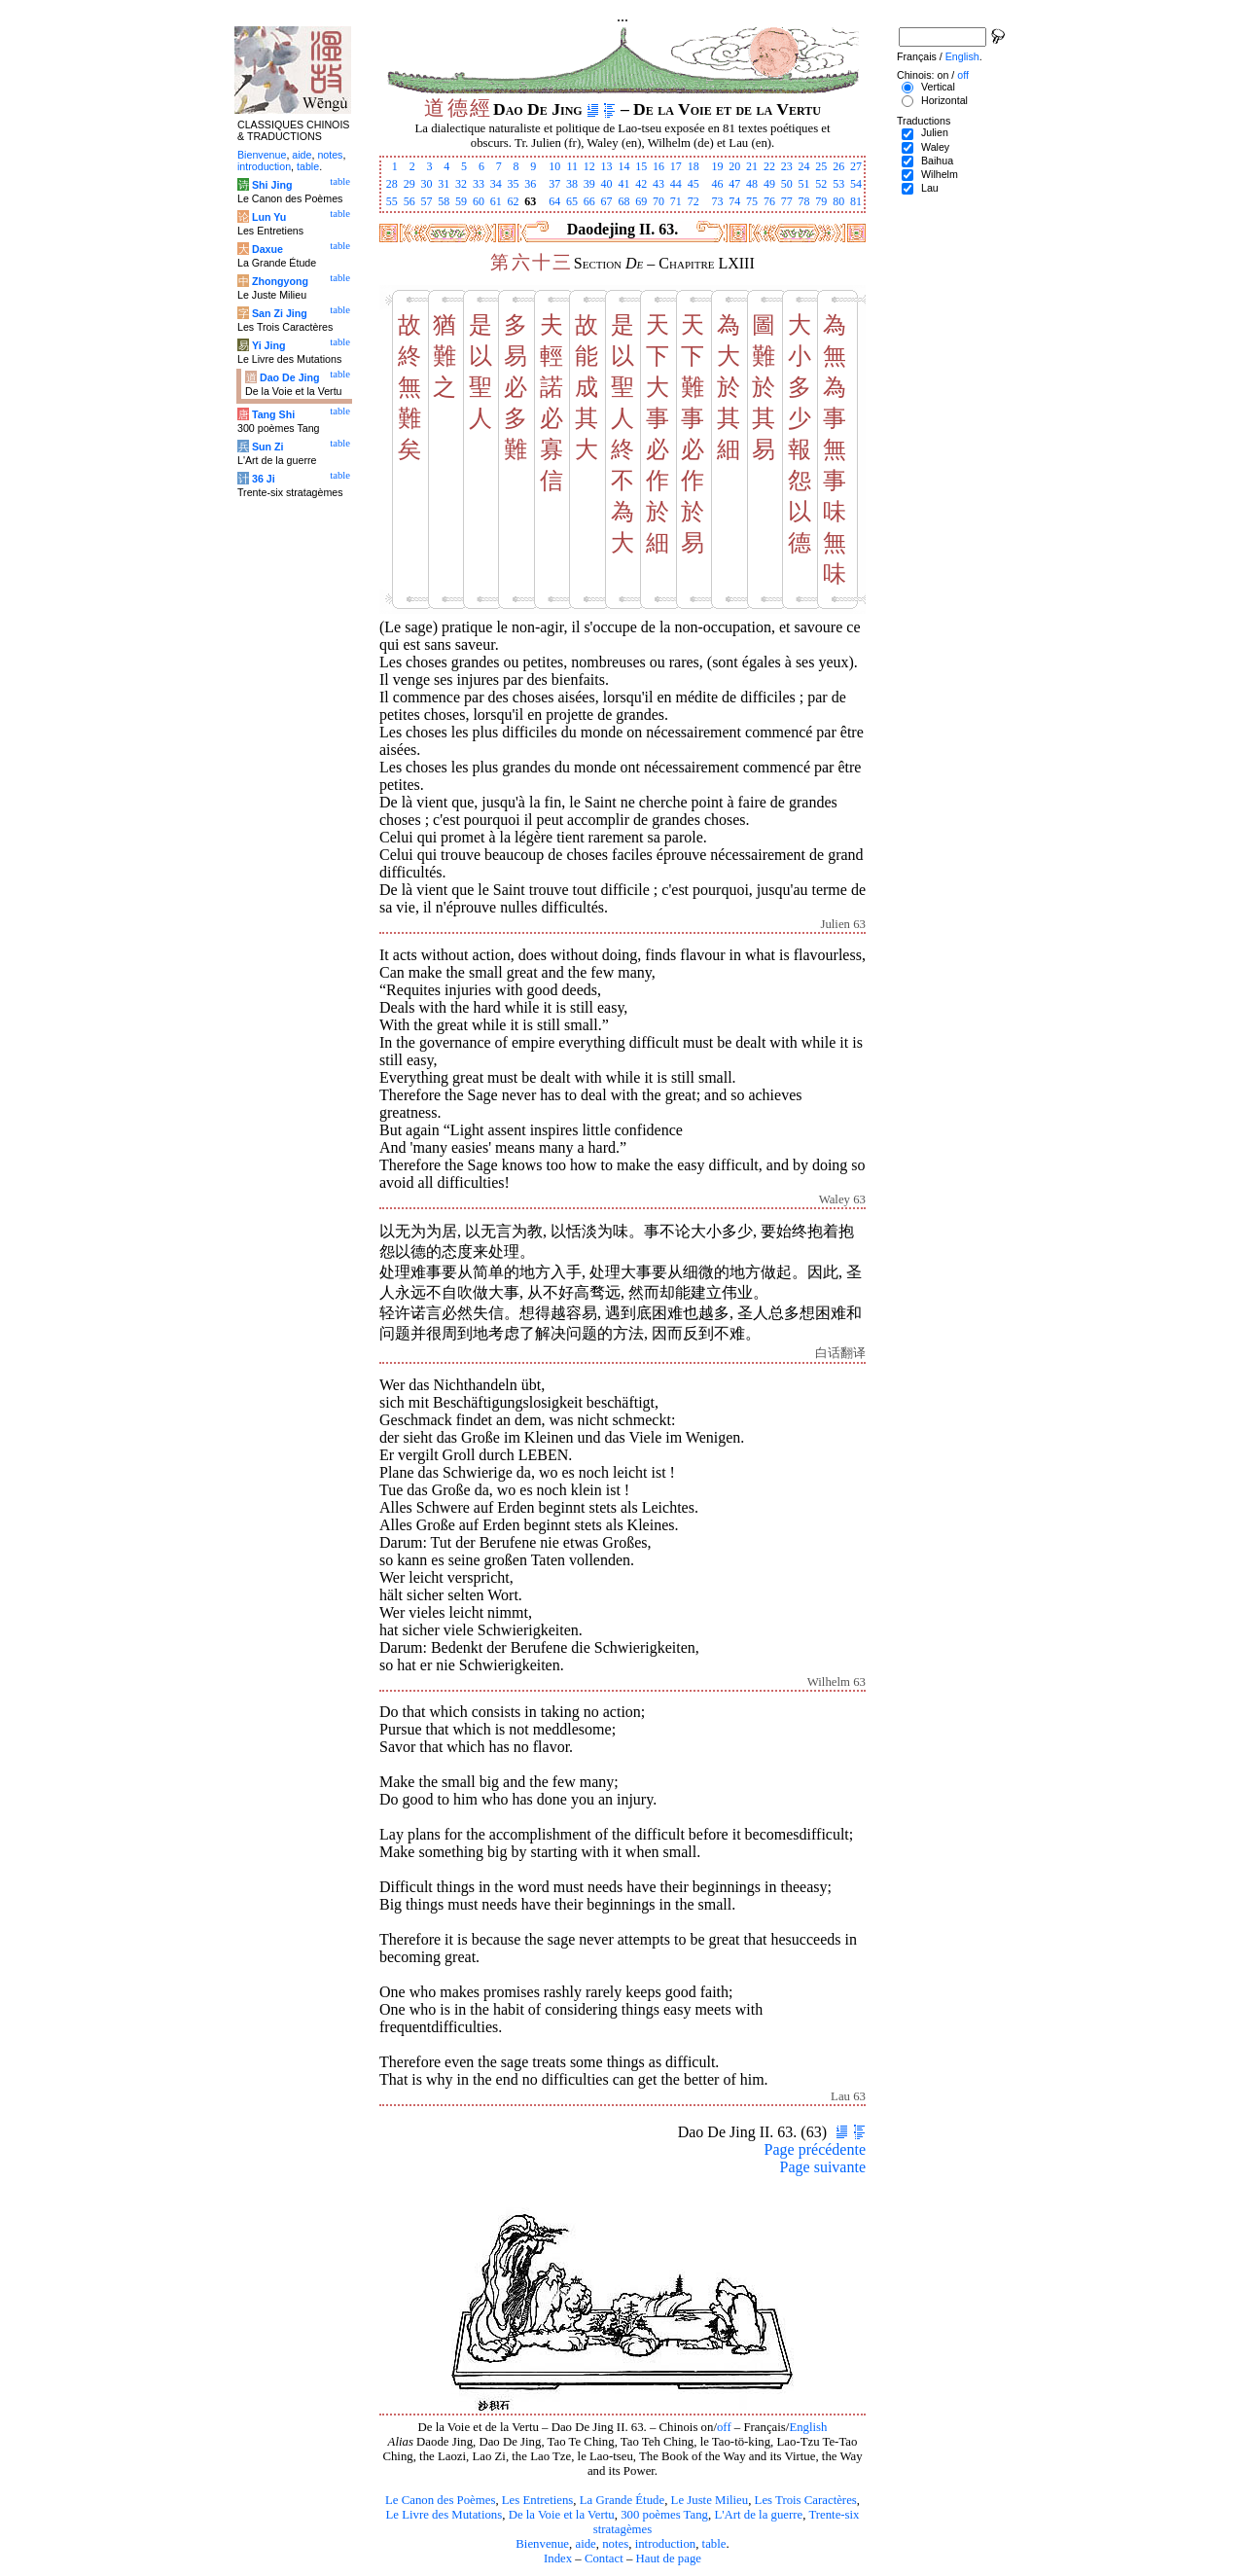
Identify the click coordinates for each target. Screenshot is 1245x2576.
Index (558, 2558)
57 (426, 201)
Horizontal (944, 100)
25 (821, 166)
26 (838, 166)
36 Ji (263, 478)
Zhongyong (280, 281)
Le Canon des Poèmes (440, 2500)
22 (769, 166)
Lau (930, 188)
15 (641, 166)
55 (392, 201)
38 (572, 184)
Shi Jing (272, 185)
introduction (665, 2544)
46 (717, 184)
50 (787, 184)
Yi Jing (269, 345)
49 (769, 184)
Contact (604, 2558)
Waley (935, 147)
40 (607, 184)
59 (461, 201)
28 (392, 184)
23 (787, 166)
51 (804, 184)
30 (426, 184)
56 (409, 201)
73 (717, 201)
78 (804, 201)
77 (787, 201)
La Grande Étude (622, 2500)
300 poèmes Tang (664, 2515)
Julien (934, 132)
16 (658, 166)
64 (554, 201)
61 (496, 201)
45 (693, 184)
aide (585, 2544)
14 (623, 166)
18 (693, 166)
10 (554, 166)
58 (443, 201)
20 (734, 166)
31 (443, 184)
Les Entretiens (538, 2500)
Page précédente (815, 2149)
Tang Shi (273, 414)
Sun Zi (268, 446)
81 (856, 201)
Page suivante (823, 2167)
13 (607, 166)
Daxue (267, 249)
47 (734, 184)
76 (769, 201)
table (714, 2544)
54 (856, 184)
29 (409, 184)
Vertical (938, 86)
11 (572, 166)
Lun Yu (269, 217)
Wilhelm (939, 174)
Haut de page (669, 2558)
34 (496, 184)
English (808, 2427)
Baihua (937, 160)
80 (838, 201)
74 (734, 201)
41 (623, 184)
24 (804, 166)
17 (676, 166)
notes (615, 2544)
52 (821, 184)
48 (752, 184)
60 (478, 201)
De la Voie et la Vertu (562, 2515)
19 (717, 166)
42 (641, 184)
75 (752, 201)
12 (589, 166)
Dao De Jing (290, 377)
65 (572, 201)
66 (589, 201)
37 (554, 184)
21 (752, 166)
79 (821, 201)
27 (856, 166)
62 (513, 201)
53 (838, 184)
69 (641, 201)
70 (658, 201)
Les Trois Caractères (806, 2500)
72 (693, 201)
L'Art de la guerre (758, 2515)
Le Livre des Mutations (443, 2515)
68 (623, 201)
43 (658, 184)
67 (607, 201)
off (724, 2427)
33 (478, 184)
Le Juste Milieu (710, 2500)
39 (589, 184)
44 (676, 184)
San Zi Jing (279, 313)
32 (461, 184)
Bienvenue (542, 2544)
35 (513, 184)
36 (530, 184)
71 (676, 201)
